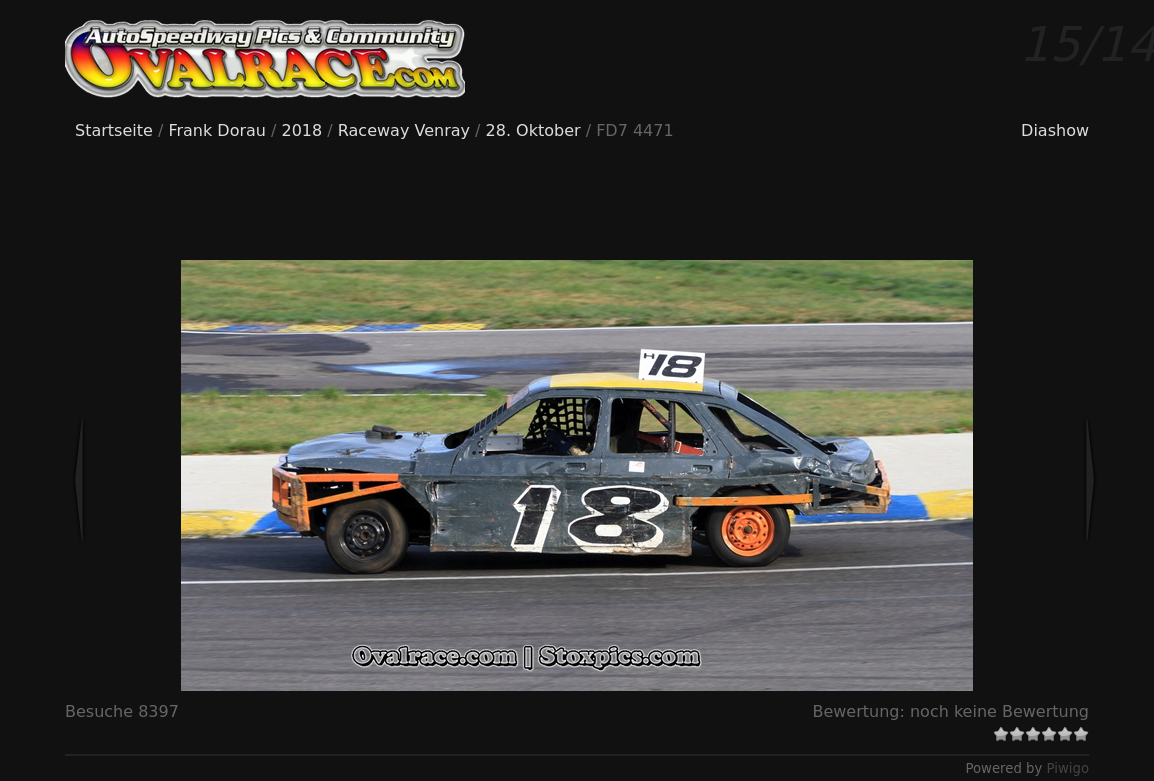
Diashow (1055, 130)
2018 (302, 130)
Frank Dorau (217, 130)
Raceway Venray (404, 130)
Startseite (114, 130)
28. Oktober (533, 130)
